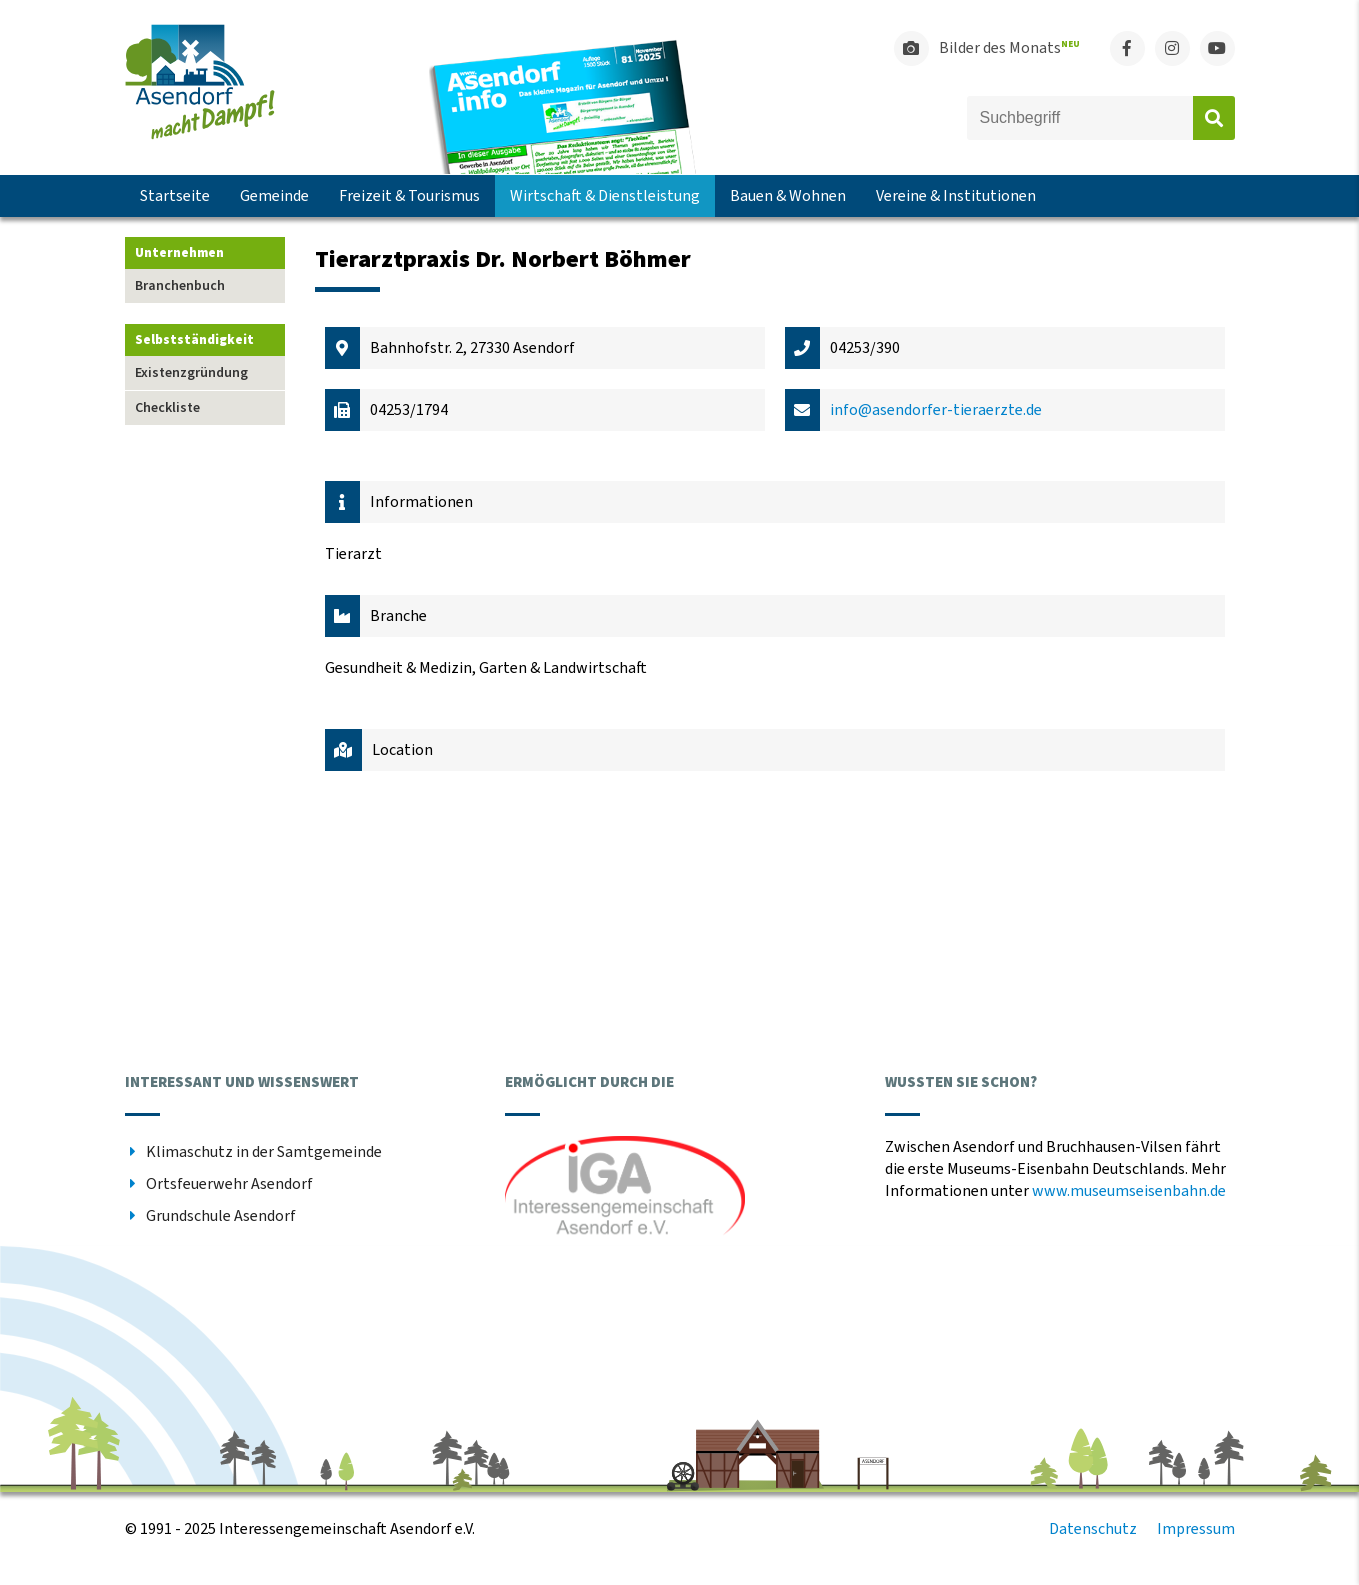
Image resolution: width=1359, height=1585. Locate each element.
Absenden (1214, 118)
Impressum (1196, 1529)
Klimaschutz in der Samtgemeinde (264, 1152)
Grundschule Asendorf (221, 1216)
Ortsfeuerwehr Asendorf (229, 1184)
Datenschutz (1093, 1529)
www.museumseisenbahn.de (1129, 1191)
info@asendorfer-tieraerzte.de (936, 410)
